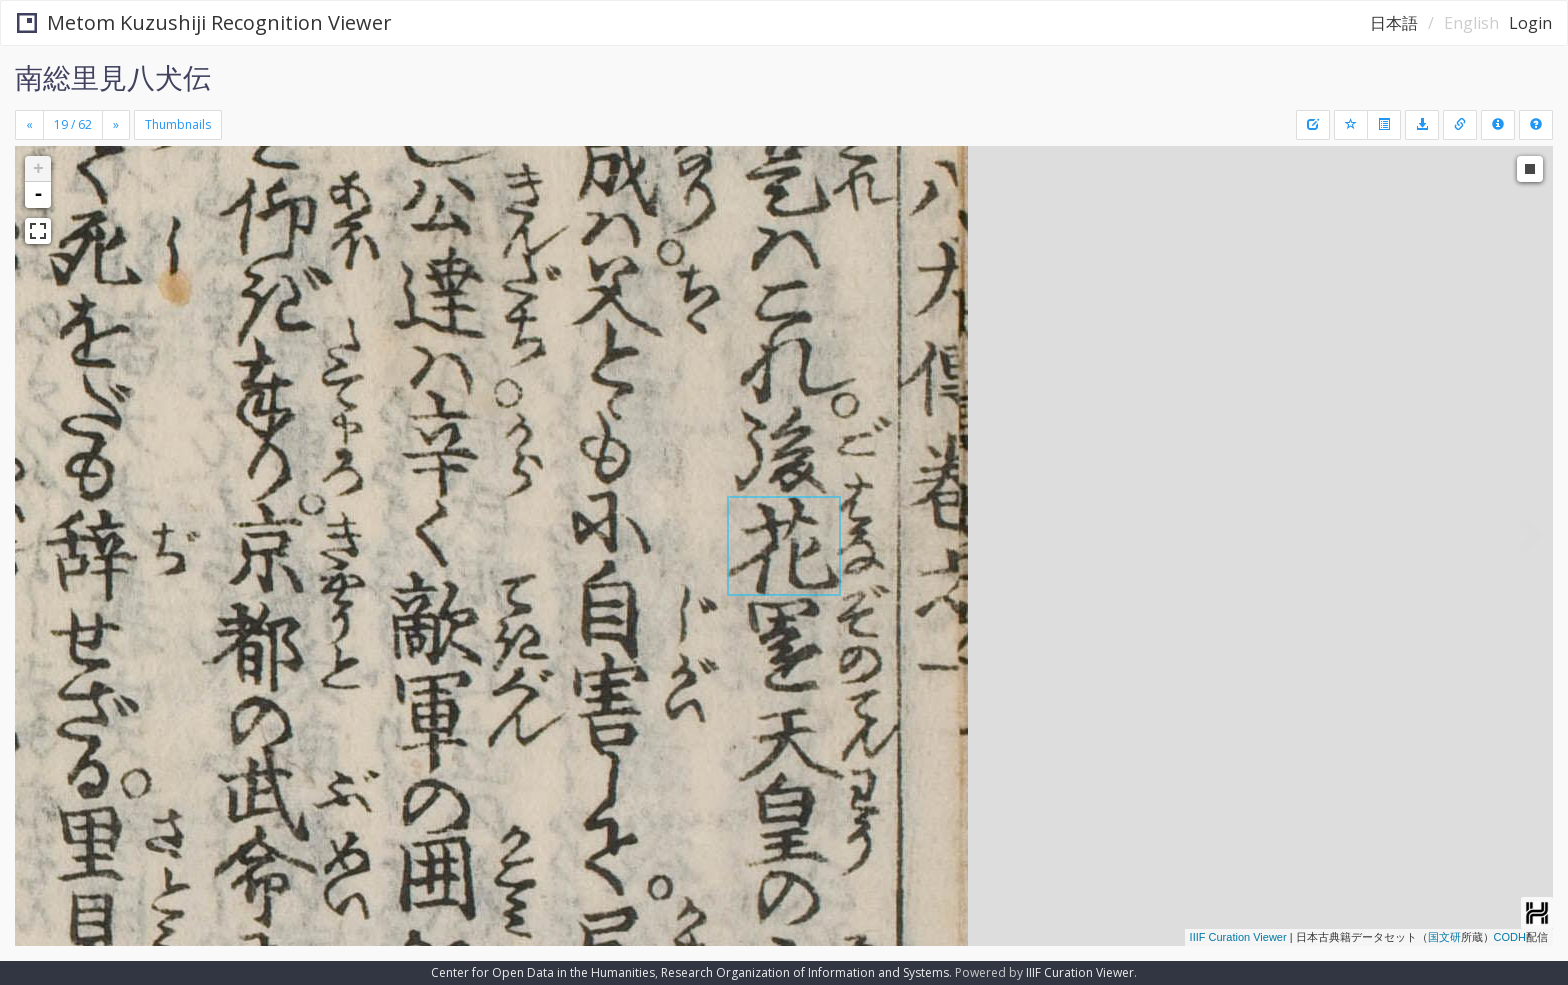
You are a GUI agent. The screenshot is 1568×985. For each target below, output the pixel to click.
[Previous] (29, 125)
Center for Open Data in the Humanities (543, 972)
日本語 (1394, 23)
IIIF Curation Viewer (1238, 937)
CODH (1510, 937)
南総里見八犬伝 (113, 77)
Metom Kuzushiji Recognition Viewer (204, 22)
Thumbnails (178, 124)
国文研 (1444, 937)
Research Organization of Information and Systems (805, 972)
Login (1530, 23)
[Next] (116, 125)
